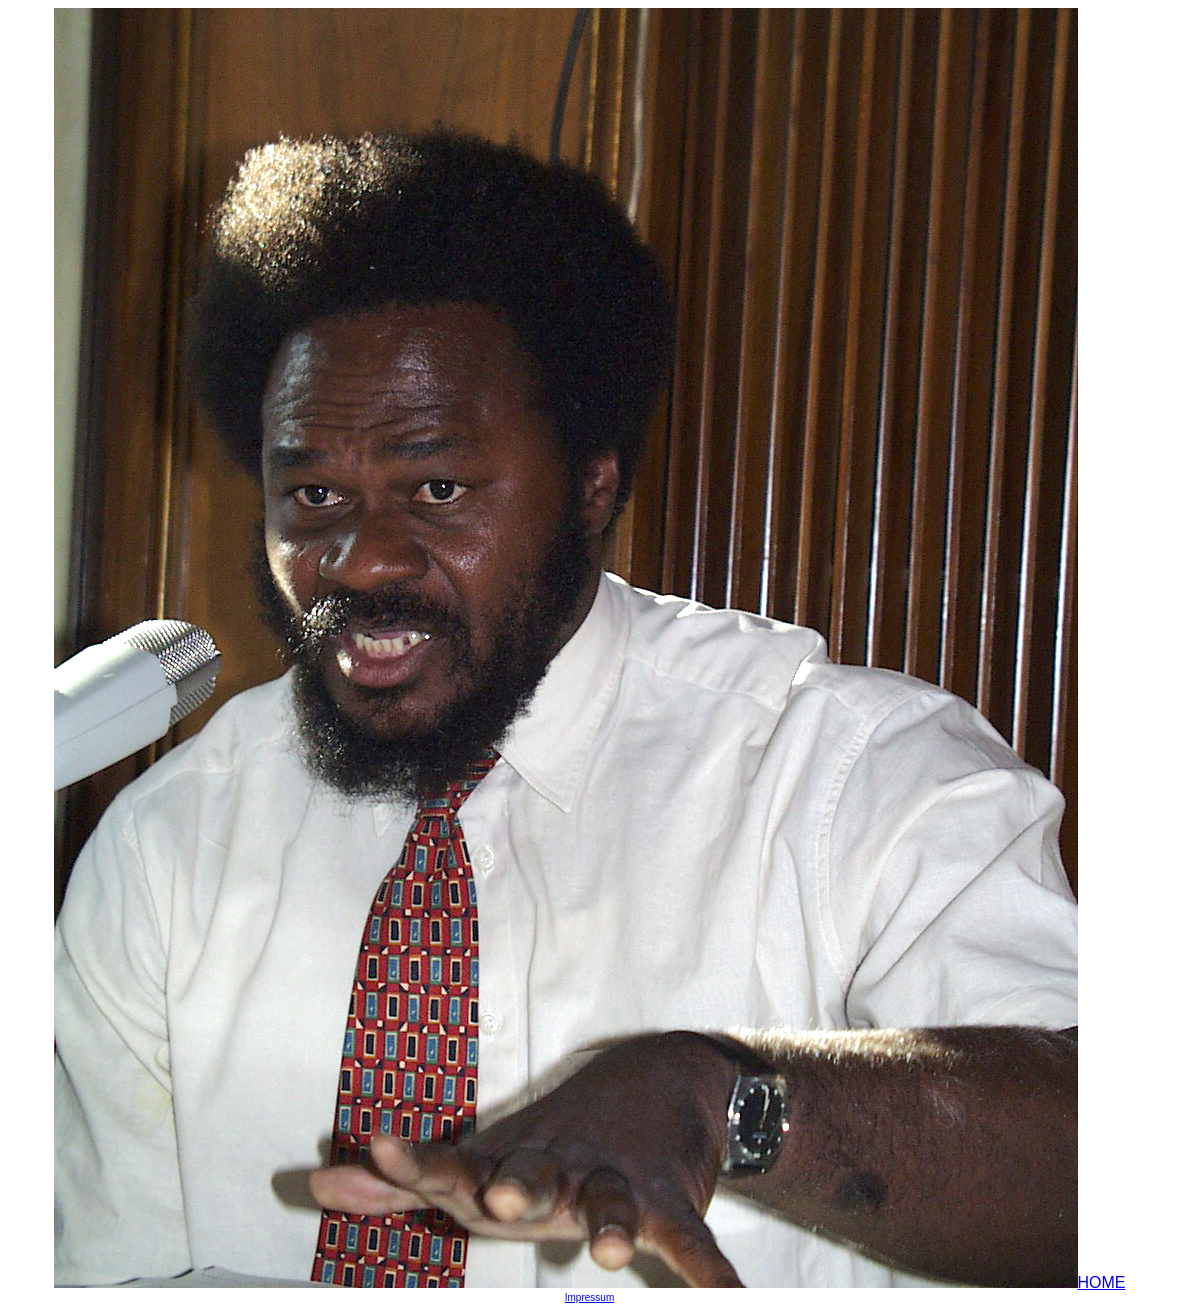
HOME (1102, 1282)
